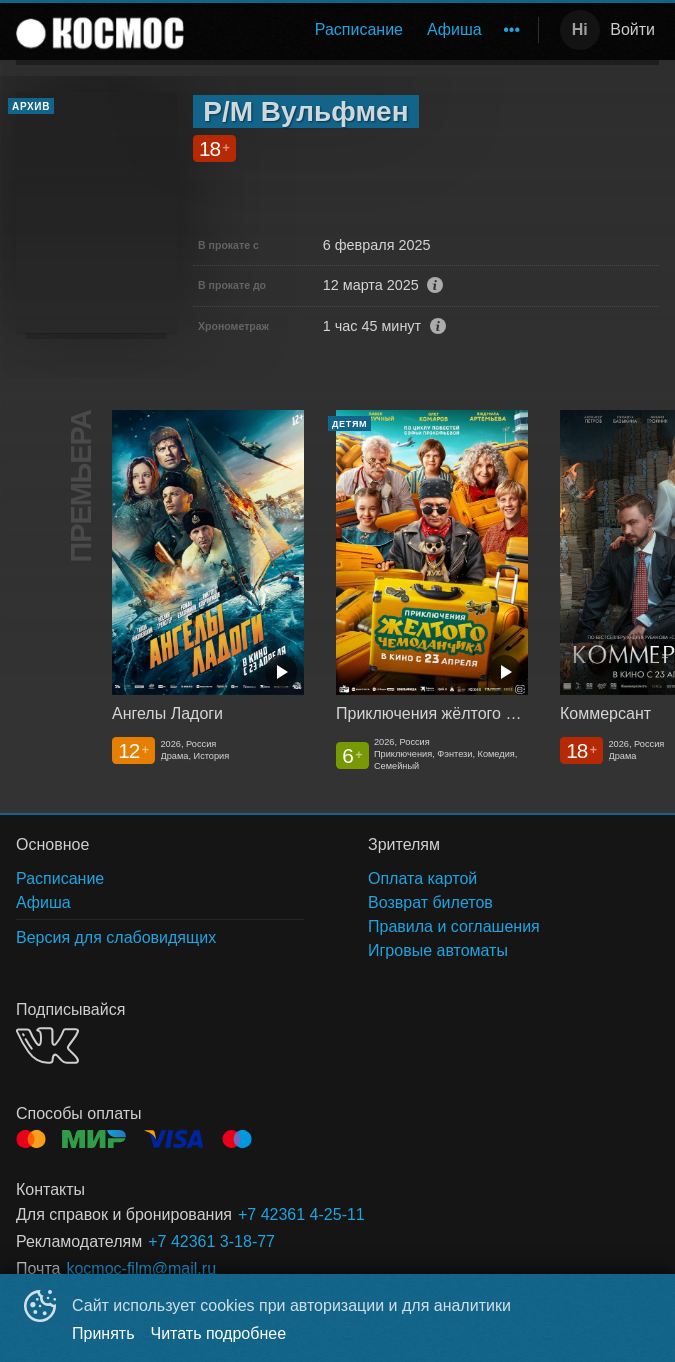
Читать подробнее (219, 1333)
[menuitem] (359, 30)
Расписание (359, 29)
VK (47, 1045)
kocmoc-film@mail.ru (141, 1268)
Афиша (454, 29)
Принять (103, 1333)
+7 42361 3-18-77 (211, 1241)
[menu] (365, 30)
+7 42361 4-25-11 (301, 1214)
